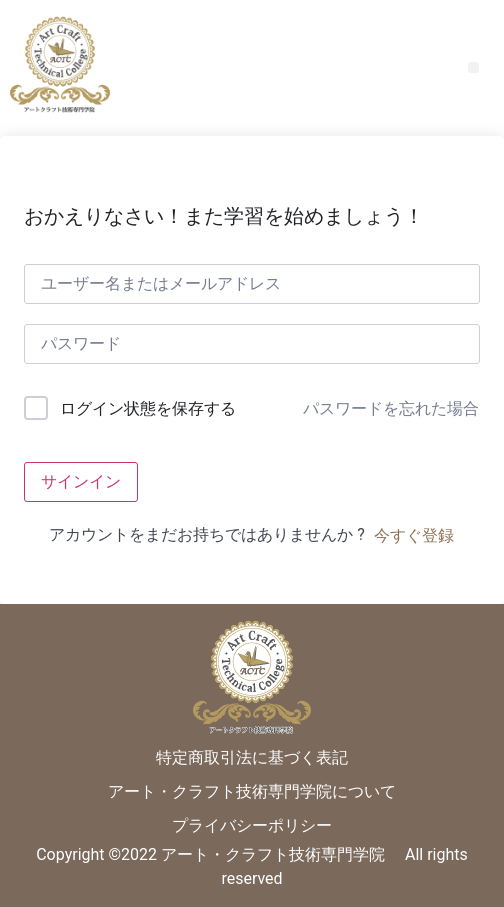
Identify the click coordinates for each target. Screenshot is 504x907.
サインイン (81, 481)
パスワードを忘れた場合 (391, 408)
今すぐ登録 (414, 535)
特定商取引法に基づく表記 (252, 757)
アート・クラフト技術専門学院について (252, 791)
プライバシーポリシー (252, 825)
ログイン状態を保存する (148, 408)
